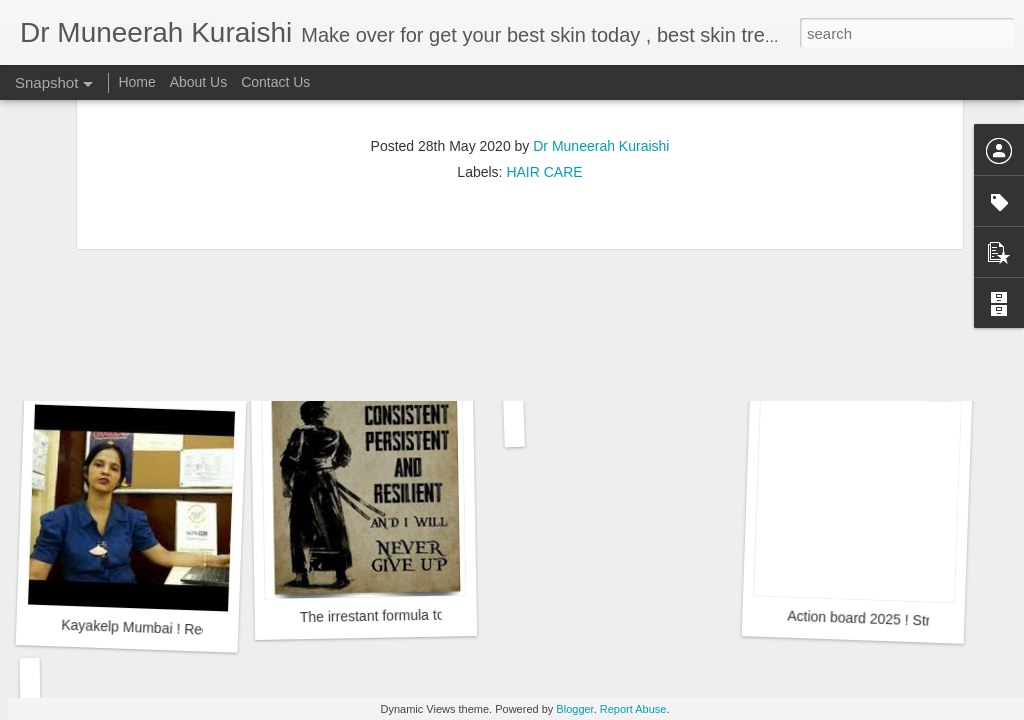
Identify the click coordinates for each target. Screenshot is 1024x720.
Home (136, 82)
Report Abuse (633, 709)
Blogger (574, 709)
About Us (199, 82)
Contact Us (275, 82)
